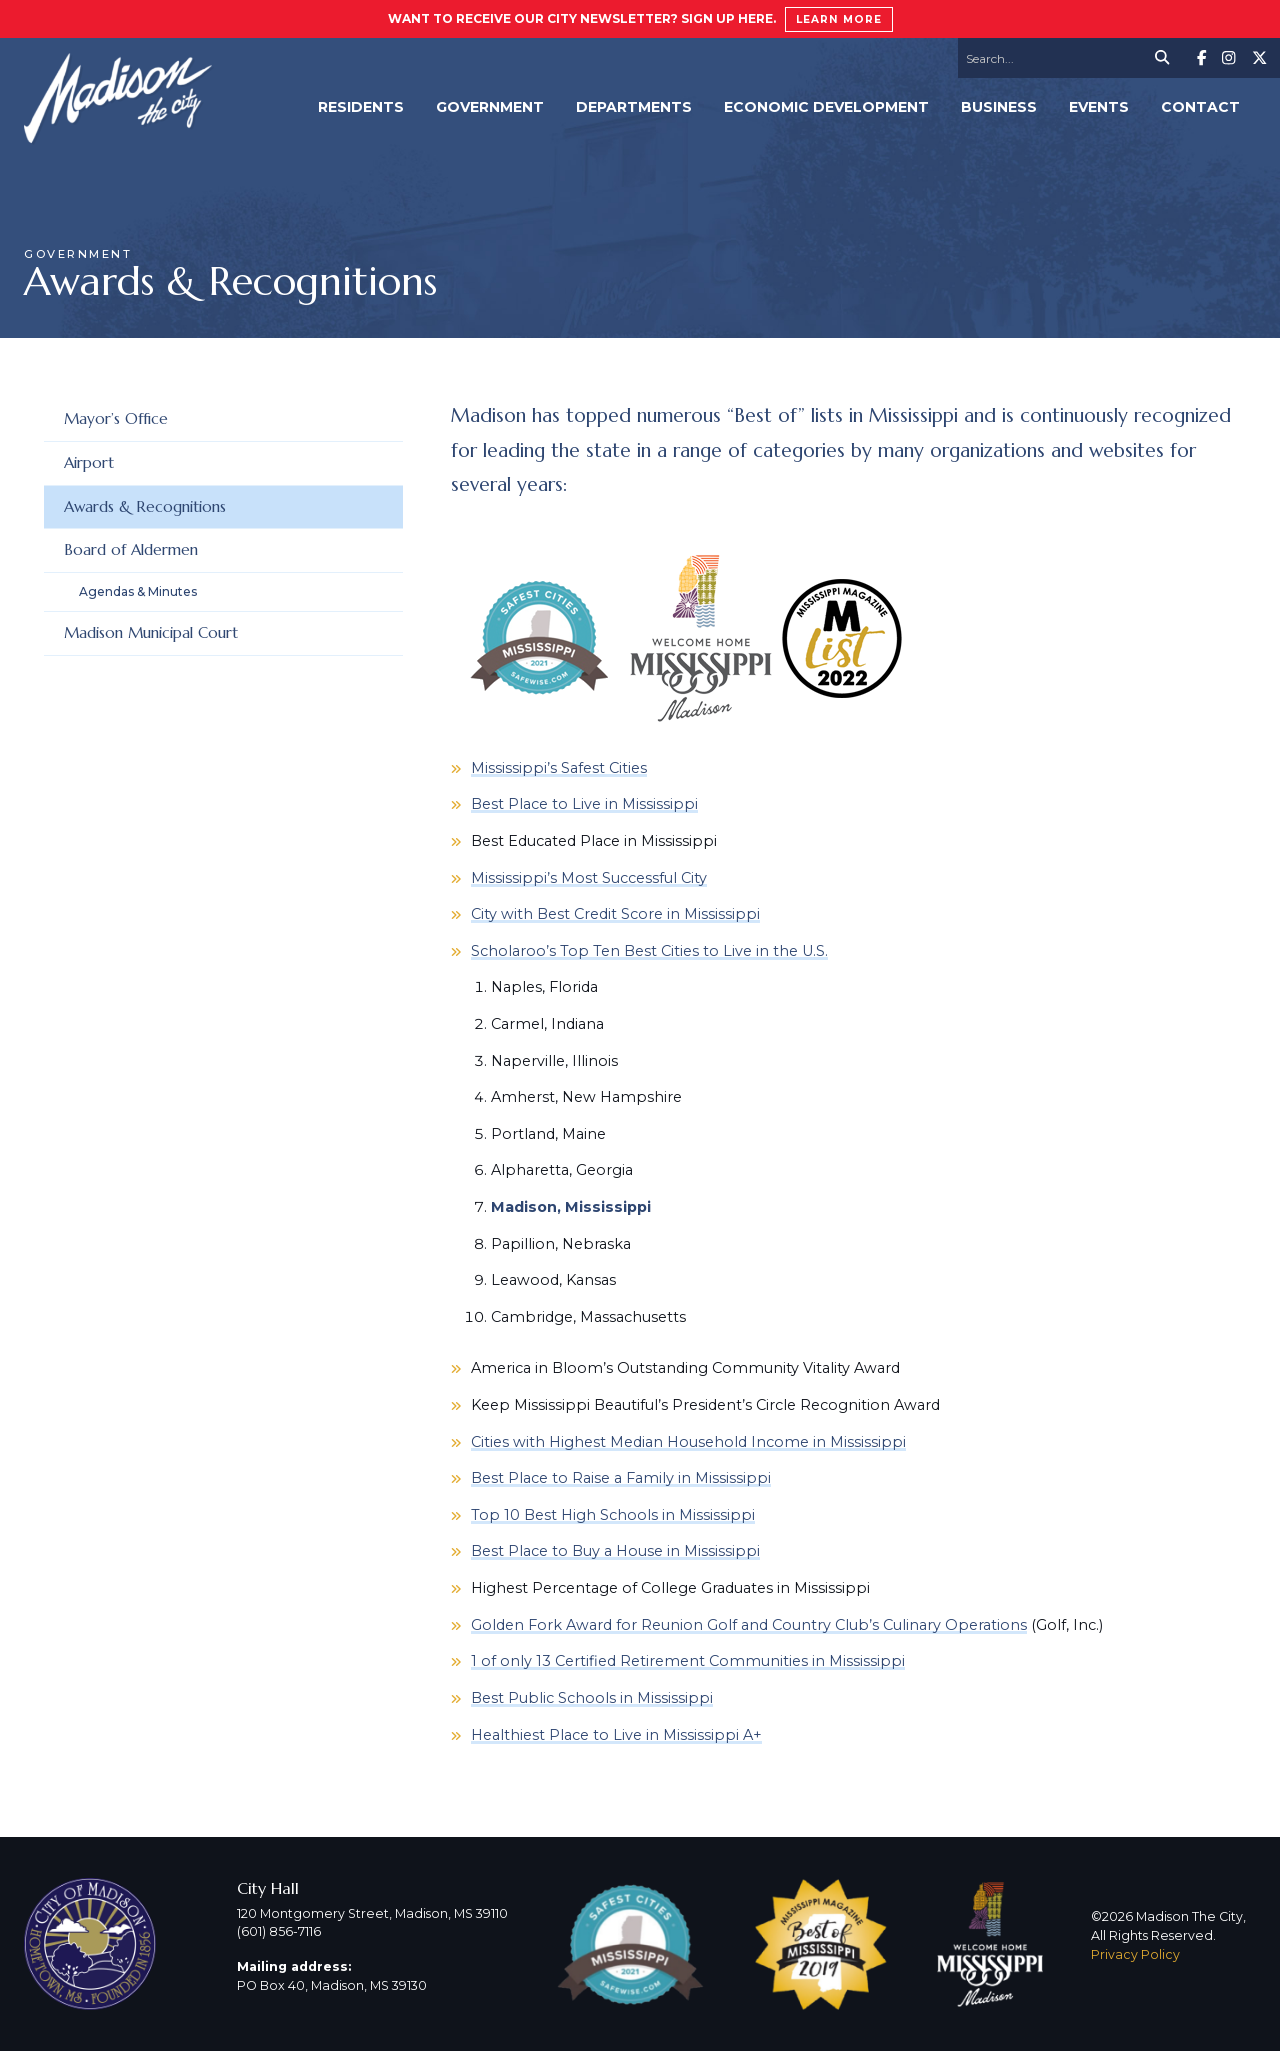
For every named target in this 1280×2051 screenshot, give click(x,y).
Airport (89, 462)
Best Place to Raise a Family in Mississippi (621, 1478)
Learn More (839, 19)
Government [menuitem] (490, 107)
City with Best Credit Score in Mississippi (615, 914)
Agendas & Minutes (138, 591)
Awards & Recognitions (145, 506)
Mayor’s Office (116, 418)
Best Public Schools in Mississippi (592, 1698)
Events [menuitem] (1099, 107)
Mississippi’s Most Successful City (589, 878)
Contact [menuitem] (1200, 107)
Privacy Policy (1135, 1954)
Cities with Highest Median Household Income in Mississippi (688, 1442)
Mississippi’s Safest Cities (559, 768)
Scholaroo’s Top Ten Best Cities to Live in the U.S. (649, 951)
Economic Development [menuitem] (826, 107)
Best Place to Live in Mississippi (584, 804)
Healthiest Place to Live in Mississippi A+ (616, 1735)
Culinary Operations (955, 1625)
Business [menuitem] (999, 107)
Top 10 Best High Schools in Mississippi (613, 1515)
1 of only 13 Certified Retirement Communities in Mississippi (688, 1661)
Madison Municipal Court (151, 632)
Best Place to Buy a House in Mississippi (615, 1551)
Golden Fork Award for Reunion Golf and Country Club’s (677, 1625)
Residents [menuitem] (361, 107)
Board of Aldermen (131, 549)
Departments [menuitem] (634, 107)
